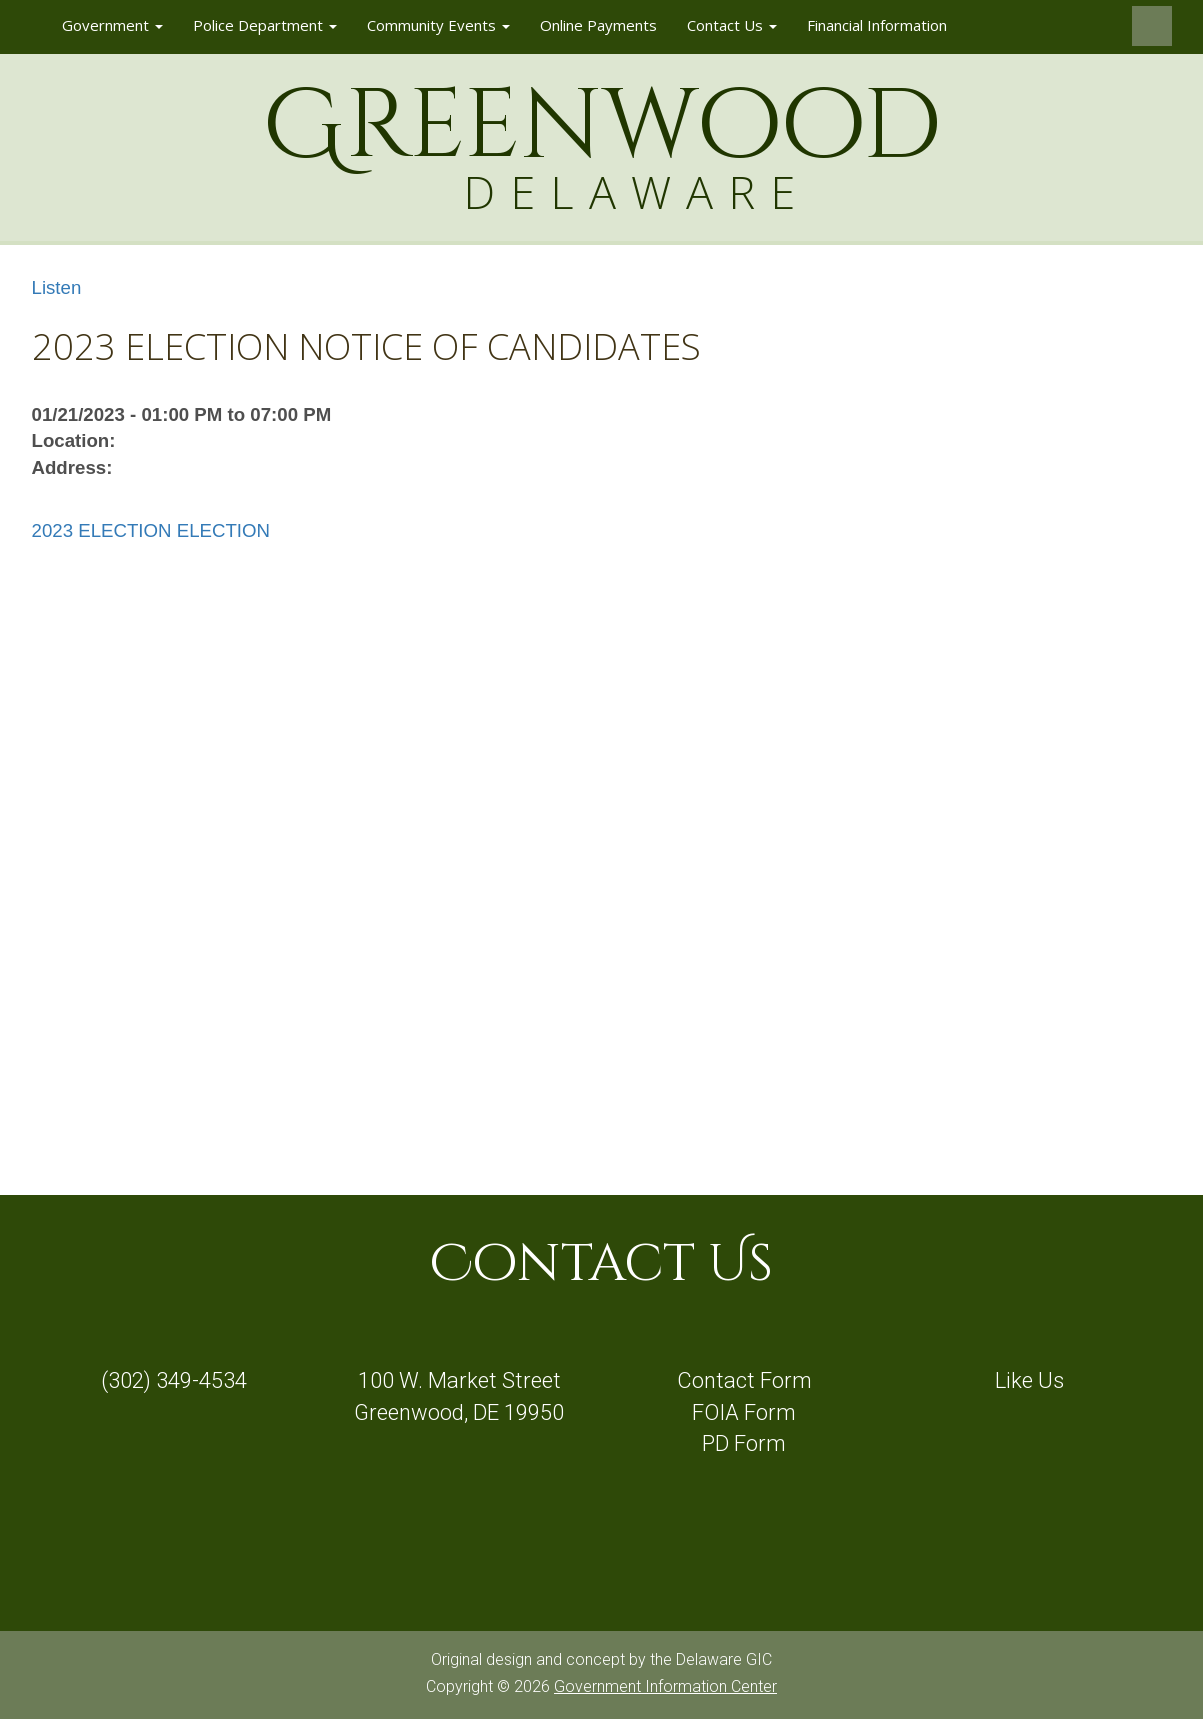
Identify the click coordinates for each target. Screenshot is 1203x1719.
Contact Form (744, 1380)
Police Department (265, 25)
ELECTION (223, 530)
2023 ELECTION (102, 530)
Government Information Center (665, 1686)
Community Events (438, 25)
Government (112, 25)
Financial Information (877, 25)
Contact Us (732, 25)
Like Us (1029, 1380)
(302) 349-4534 (174, 1380)
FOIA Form (744, 1412)
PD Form (744, 1443)
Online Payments (598, 25)
